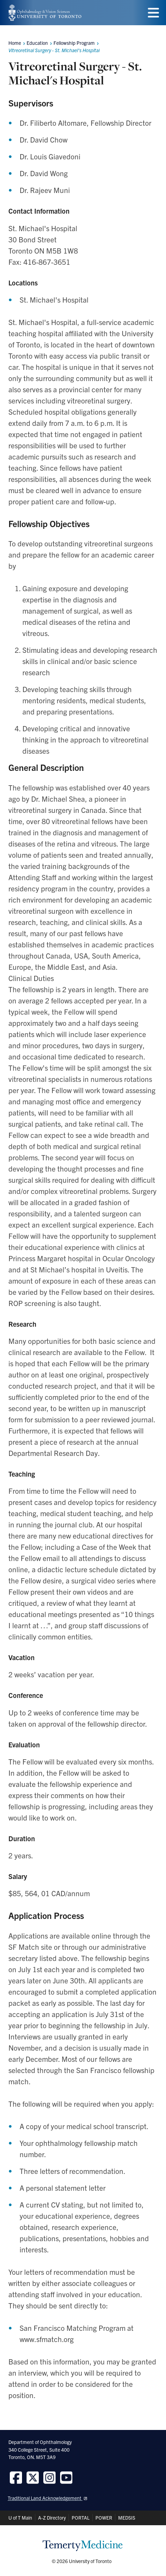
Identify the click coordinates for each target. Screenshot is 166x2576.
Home (14, 43)
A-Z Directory (52, 2517)
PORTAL (80, 2517)
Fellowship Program (74, 43)
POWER (103, 2517)
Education (37, 43)
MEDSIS (126, 2517)
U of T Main (20, 2517)
